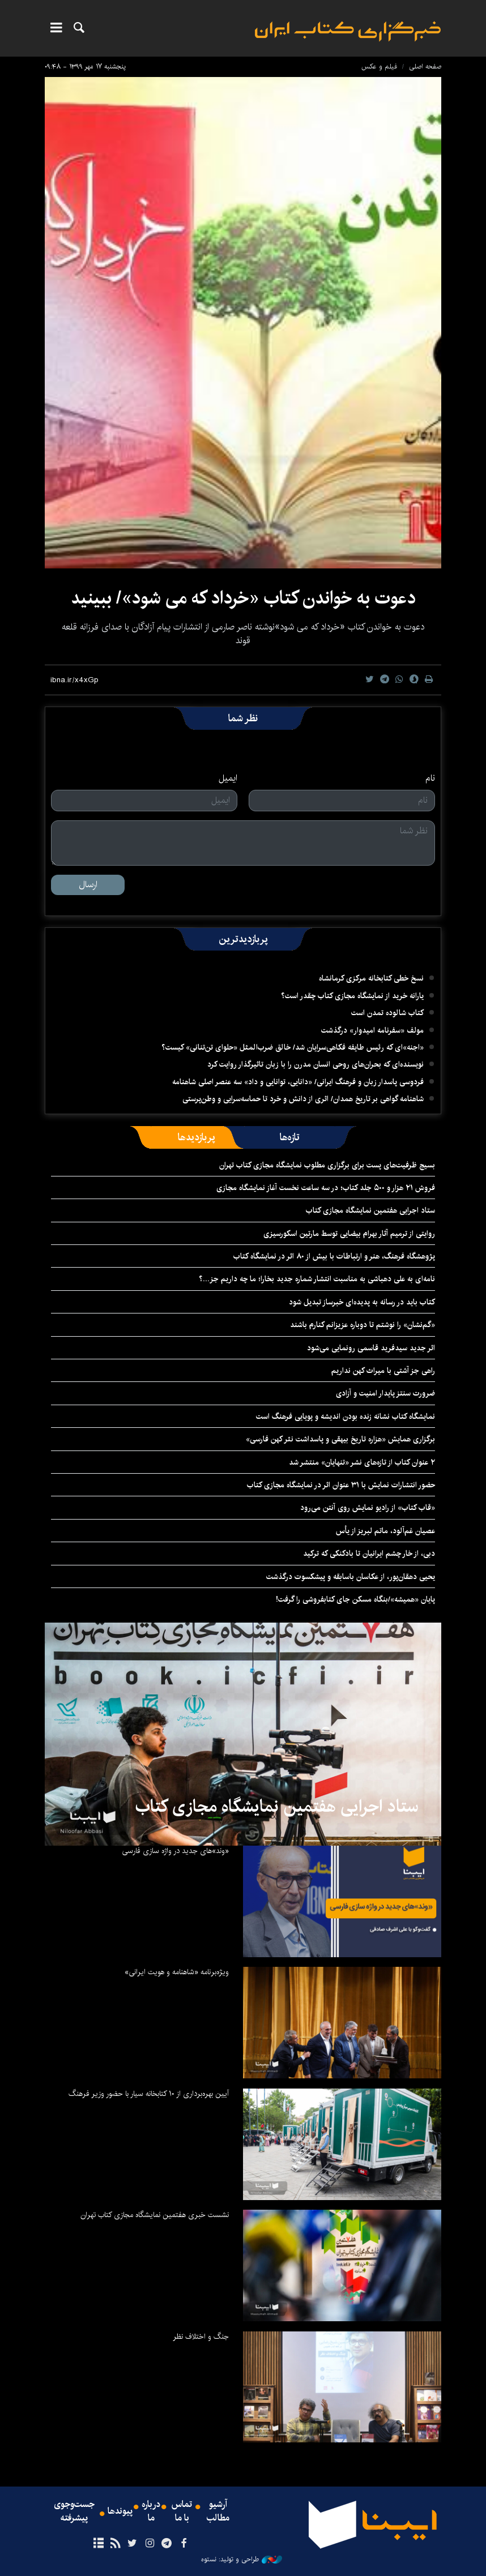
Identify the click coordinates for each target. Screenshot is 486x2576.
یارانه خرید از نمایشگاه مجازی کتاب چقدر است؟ (352, 996)
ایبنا (347, 31)
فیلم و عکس (379, 66)
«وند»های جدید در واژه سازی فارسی (175, 1851)
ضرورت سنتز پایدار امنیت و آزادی (385, 1393)
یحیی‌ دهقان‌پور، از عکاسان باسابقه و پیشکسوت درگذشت (350, 1577)
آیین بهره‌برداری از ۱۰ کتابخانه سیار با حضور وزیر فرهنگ (149, 2093)
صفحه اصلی (425, 66)
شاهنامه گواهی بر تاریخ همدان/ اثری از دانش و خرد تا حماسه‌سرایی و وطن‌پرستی (303, 1099)
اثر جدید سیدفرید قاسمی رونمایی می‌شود (371, 1348)
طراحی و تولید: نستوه (241, 2559)
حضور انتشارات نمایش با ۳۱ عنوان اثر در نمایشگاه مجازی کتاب (341, 1485)
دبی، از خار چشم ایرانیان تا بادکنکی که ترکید (369, 1553)
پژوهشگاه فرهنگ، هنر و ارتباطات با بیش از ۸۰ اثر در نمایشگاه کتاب (334, 1256)
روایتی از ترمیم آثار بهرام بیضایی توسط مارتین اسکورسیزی (349, 1233)
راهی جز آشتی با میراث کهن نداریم (383, 1370)
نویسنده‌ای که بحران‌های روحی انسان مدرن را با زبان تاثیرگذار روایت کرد (315, 1064)
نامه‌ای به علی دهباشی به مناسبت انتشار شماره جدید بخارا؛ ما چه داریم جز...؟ (317, 1279)
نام (430, 778)
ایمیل (228, 778)
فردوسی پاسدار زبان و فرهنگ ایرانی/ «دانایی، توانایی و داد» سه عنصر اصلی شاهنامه (298, 1082)
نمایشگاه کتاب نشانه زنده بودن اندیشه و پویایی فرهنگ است (345, 1416)
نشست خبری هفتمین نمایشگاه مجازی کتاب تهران (154, 2215)
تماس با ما (182, 2511)
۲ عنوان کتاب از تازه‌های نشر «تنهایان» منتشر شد (362, 1462)
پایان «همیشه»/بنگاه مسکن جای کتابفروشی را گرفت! (355, 1599)
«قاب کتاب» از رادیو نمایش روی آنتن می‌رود (367, 1507)
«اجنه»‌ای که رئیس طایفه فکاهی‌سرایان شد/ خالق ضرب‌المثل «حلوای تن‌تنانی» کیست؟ (292, 1047)
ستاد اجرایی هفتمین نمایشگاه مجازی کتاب (370, 1210)
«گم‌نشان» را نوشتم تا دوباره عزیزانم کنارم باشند (362, 1325)
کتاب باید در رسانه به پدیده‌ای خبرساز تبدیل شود (362, 1302)
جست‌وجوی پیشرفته (74, 2511)
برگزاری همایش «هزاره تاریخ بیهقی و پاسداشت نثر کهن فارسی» (340, 1439)
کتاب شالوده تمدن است (387, 1013)
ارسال (88, 884)
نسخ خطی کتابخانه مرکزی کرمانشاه (371, 978)
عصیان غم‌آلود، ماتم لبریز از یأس (385, 1531)
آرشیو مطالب (218, 2511)
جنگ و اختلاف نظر (201, 2336)
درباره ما (151, 2511)
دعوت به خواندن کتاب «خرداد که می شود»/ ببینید (243, 598)
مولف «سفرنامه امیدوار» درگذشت (372, 1030)
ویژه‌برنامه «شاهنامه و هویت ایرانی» (177, 1972)
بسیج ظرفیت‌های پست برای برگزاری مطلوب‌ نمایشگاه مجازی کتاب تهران (327, 1165)
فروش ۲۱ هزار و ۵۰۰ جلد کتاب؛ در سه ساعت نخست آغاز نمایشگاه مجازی (325, 1188)
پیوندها (120, 2511)
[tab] (289, 1137)
